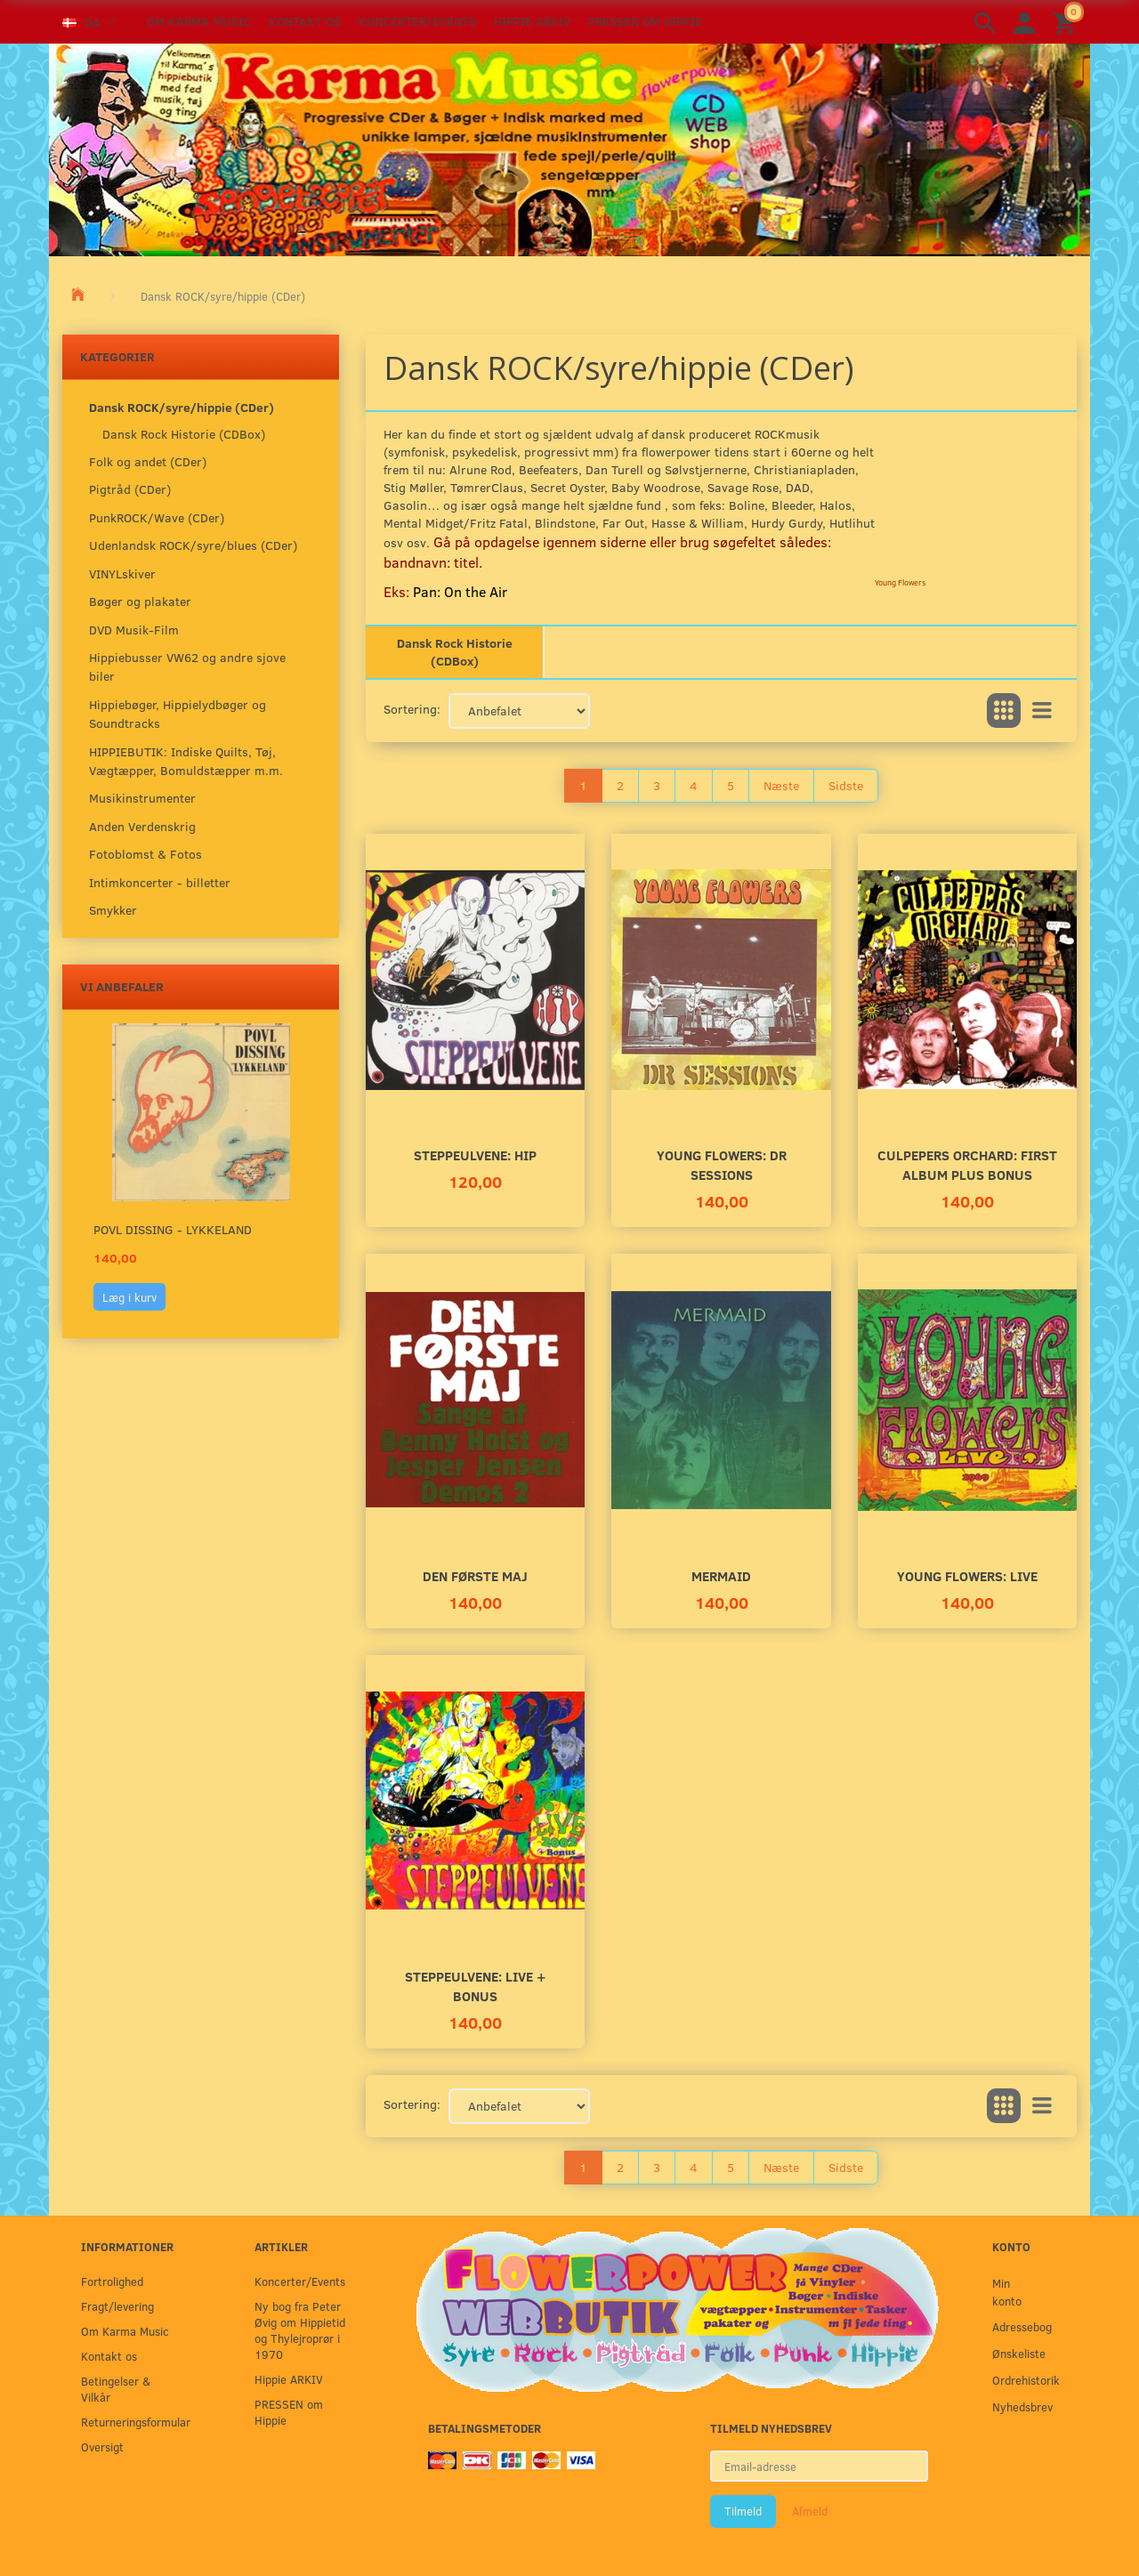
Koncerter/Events (417, 20)
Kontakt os (305, 20)
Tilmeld (743, 2511)
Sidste (845, 785)
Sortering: (412, 708)
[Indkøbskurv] (1067, 22)
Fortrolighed (112, 2281)
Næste (781, 785)
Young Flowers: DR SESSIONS (722, 1164)
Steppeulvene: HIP (475, 1154)
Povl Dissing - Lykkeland (172, 1229)
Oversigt (102, 2446)
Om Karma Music (199, 20)
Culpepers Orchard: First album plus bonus (967, 1164)
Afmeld (810, 2511)
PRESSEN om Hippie (645, 20)
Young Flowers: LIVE (967, 1575)
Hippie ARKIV (532, 20)
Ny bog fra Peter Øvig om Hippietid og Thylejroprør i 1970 (299, 2330)
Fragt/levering (117, 2306)
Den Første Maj (475, 1575)
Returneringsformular (131, 2421)
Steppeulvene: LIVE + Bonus (475, 1985)
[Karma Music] (569, 148)
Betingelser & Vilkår (115, 2388)
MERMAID (721, 1575)
